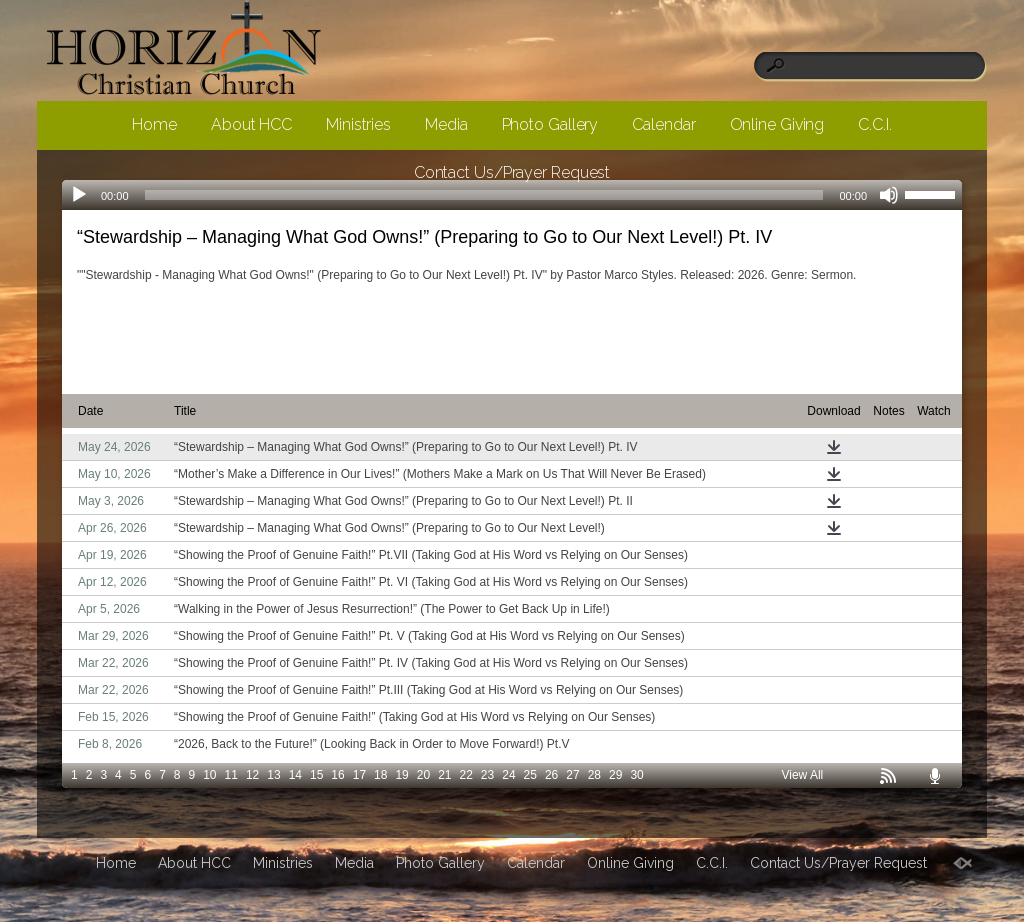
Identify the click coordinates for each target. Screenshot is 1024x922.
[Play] (79, 195)
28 (594, 775)
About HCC (251, 124)
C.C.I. (874, 124)
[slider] (933, 193)
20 (423, 775)
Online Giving (777, 124)
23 (487, 775)
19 (401, 775)
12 (252, 775)
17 (359, 775)
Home (154, 124)
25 (530, 775)
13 (273, 775)
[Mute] (889, 195)
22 (466, 775)
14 (295, 775)
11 (231, 775)
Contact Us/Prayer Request (512, 172)
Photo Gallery (550, 124)
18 (380, 775)
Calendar (663, 124)
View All (802, 775)
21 (444, 775)
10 (209, 775)
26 (551, 775)
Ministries (358, 124)
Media (446, 124)
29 (615, 775)
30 (636, 775)
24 (508, 775)
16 (337, 775)
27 (572, 775)
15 (316, 775)
